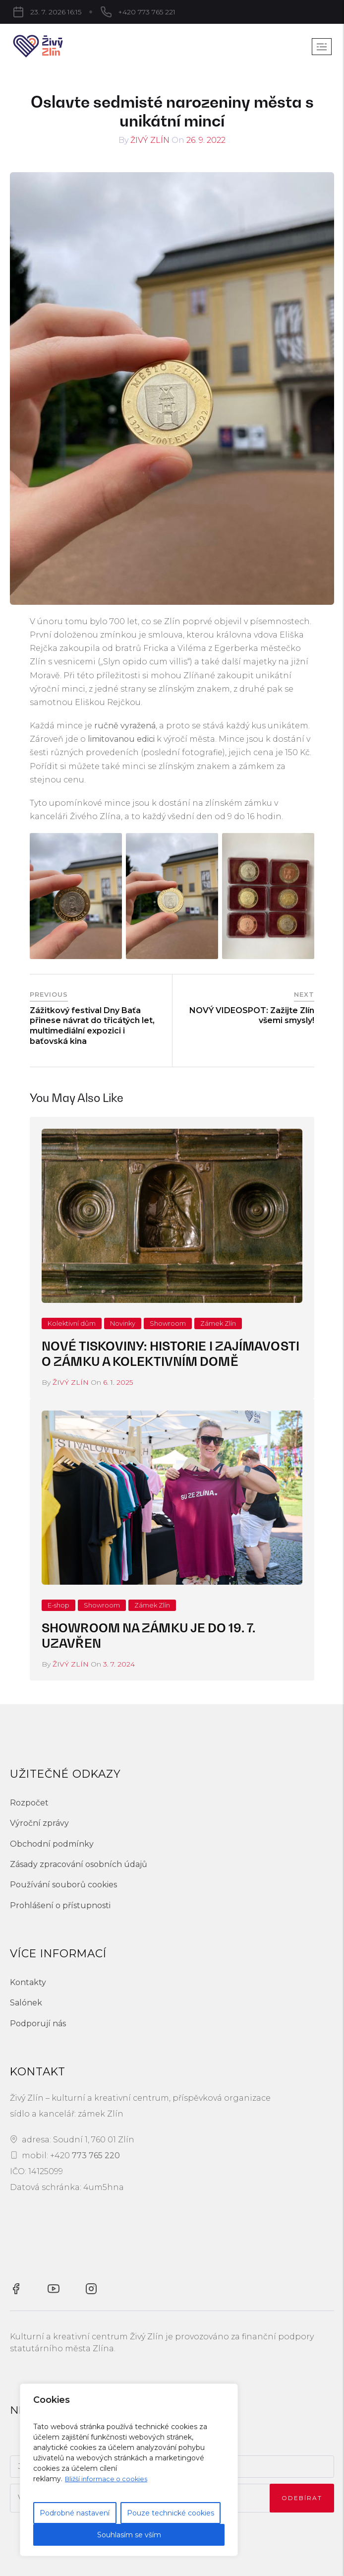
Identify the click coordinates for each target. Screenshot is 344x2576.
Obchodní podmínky (52, 1844)
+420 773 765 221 (95, 11)
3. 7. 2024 (119, 1664)
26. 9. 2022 (206, 140)
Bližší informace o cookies (109, 2478)
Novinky (122, 1323)
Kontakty (28, 1982)
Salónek (26, 2002)
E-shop (58, 1605)
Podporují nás (38, 2023)
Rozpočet (29, 1802)
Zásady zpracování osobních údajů (78, 1864)
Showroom (168, 1323)
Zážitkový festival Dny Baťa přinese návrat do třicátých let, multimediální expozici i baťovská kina (92, 1026)
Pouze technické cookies (170, 2513)
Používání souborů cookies (63, 1884)
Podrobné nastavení (75, 2513)
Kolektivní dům (72, 1323)
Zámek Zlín (218, 1323)
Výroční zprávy (39, 1823)
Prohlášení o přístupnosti (60, 1905)
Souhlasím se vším (129, 2534)
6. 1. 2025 (118, 1382)
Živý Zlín (150, 140)
